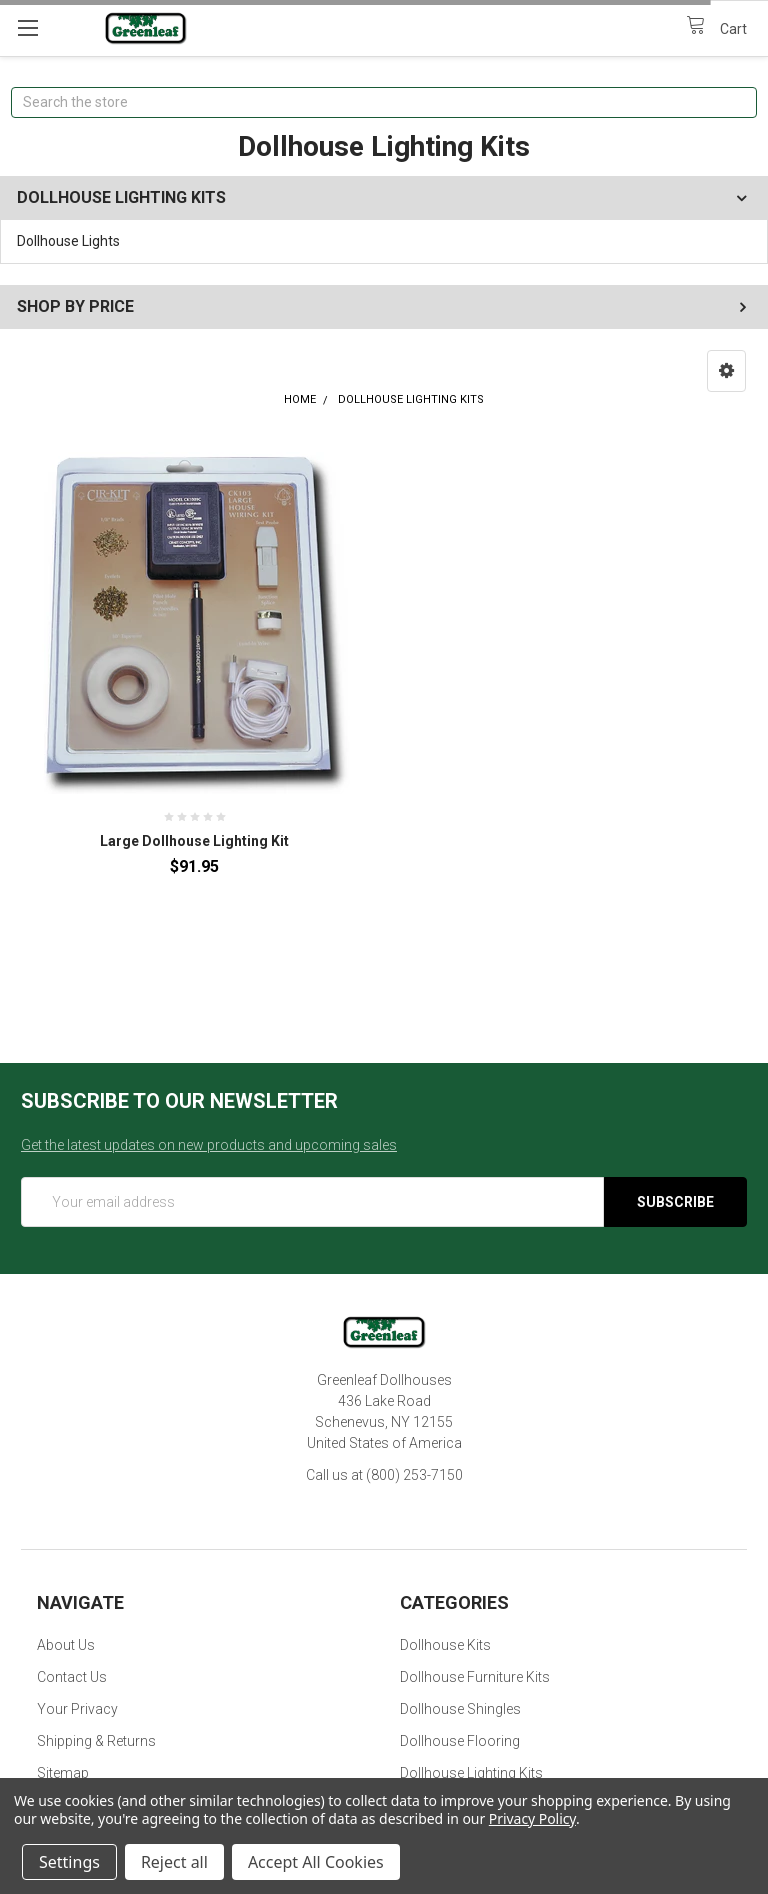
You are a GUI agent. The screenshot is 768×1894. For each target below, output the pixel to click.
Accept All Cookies (316, 1862)
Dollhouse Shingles (460, 1709)
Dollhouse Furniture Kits (475, 1677)
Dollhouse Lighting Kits (411, 399)
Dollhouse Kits (445, 1645)
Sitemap (63, 1773)
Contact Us (72, 1677)
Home (300, 399)
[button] (726, 371)
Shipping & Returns (96, 1741)
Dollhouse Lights (68, 241)
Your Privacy (77, 1709)
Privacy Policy (532, 1818)
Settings (69, 1862)
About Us (66, 1645)
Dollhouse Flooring (460, 1741)
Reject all (174, 1862)
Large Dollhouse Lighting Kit (194, 841)
